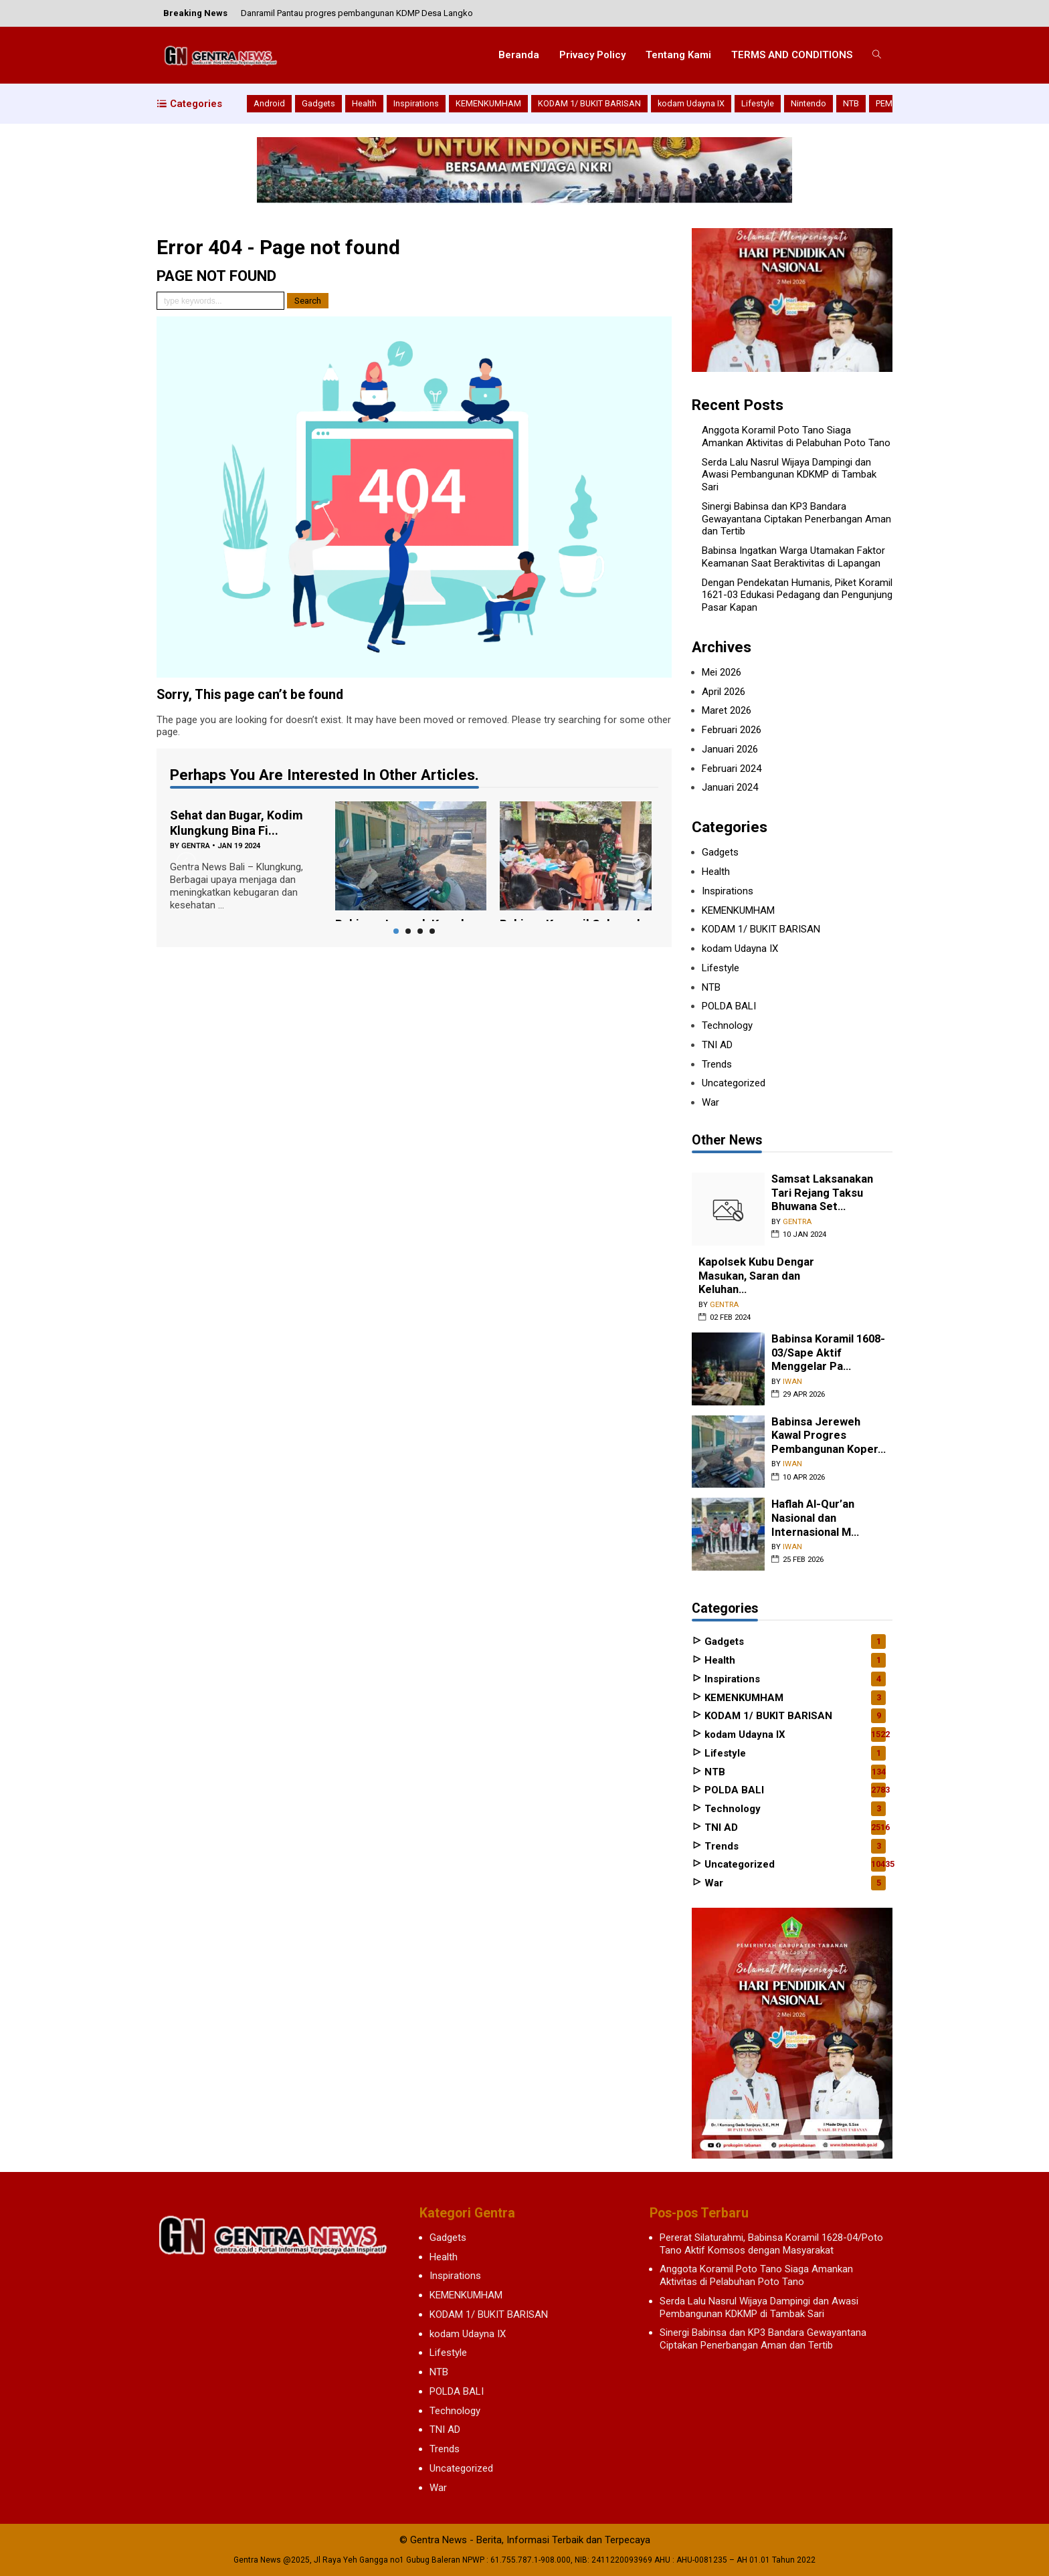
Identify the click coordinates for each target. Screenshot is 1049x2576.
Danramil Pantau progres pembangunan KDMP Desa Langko (357, 13)
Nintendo (808, 103)
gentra (195, 845)
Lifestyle (757, 103)
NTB (851, 103)
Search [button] (307, 301)
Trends (717, 1064)
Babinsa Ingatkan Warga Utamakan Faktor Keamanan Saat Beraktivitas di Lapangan (793, 556)
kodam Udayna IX (691, 103)
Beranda (518, 55)
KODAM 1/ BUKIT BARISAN (589, 103)
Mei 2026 (721, 672)
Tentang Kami (678, 55)
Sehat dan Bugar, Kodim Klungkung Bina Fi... (236, 822)
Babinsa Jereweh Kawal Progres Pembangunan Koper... (828, 1435)
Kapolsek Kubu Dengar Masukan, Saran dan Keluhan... (756, 1276)
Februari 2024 (731, 769)
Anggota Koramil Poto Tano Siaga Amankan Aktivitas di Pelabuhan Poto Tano (796, 436)
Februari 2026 (731, 730)
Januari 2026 (730, 749)
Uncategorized (733, 1083)
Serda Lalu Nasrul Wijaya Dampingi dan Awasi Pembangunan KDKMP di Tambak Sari (789, 475)
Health (364, 103)
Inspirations (416, 103)
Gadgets (318, 103)
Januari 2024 (730, 787)
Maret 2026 (726, 710)
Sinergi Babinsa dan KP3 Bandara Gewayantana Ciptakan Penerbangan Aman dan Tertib (796, 519)
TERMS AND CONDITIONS (791, 55)
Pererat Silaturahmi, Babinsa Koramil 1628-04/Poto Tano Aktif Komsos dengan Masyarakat (771, 2244)
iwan (792, 1381)
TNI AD (717, 1045)
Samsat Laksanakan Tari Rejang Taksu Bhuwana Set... (822, 1193)
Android (269, 103)
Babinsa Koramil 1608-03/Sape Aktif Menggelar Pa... (828, 1352)
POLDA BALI (729, 1006)
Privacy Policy (592, 55)
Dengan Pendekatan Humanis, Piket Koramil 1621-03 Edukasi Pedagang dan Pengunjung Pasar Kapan (797, 595)
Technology (727, 1025)
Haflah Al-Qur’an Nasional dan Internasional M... (815, 1518)
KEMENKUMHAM (488, 103)
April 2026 (723, 692)
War (710, 1102)
